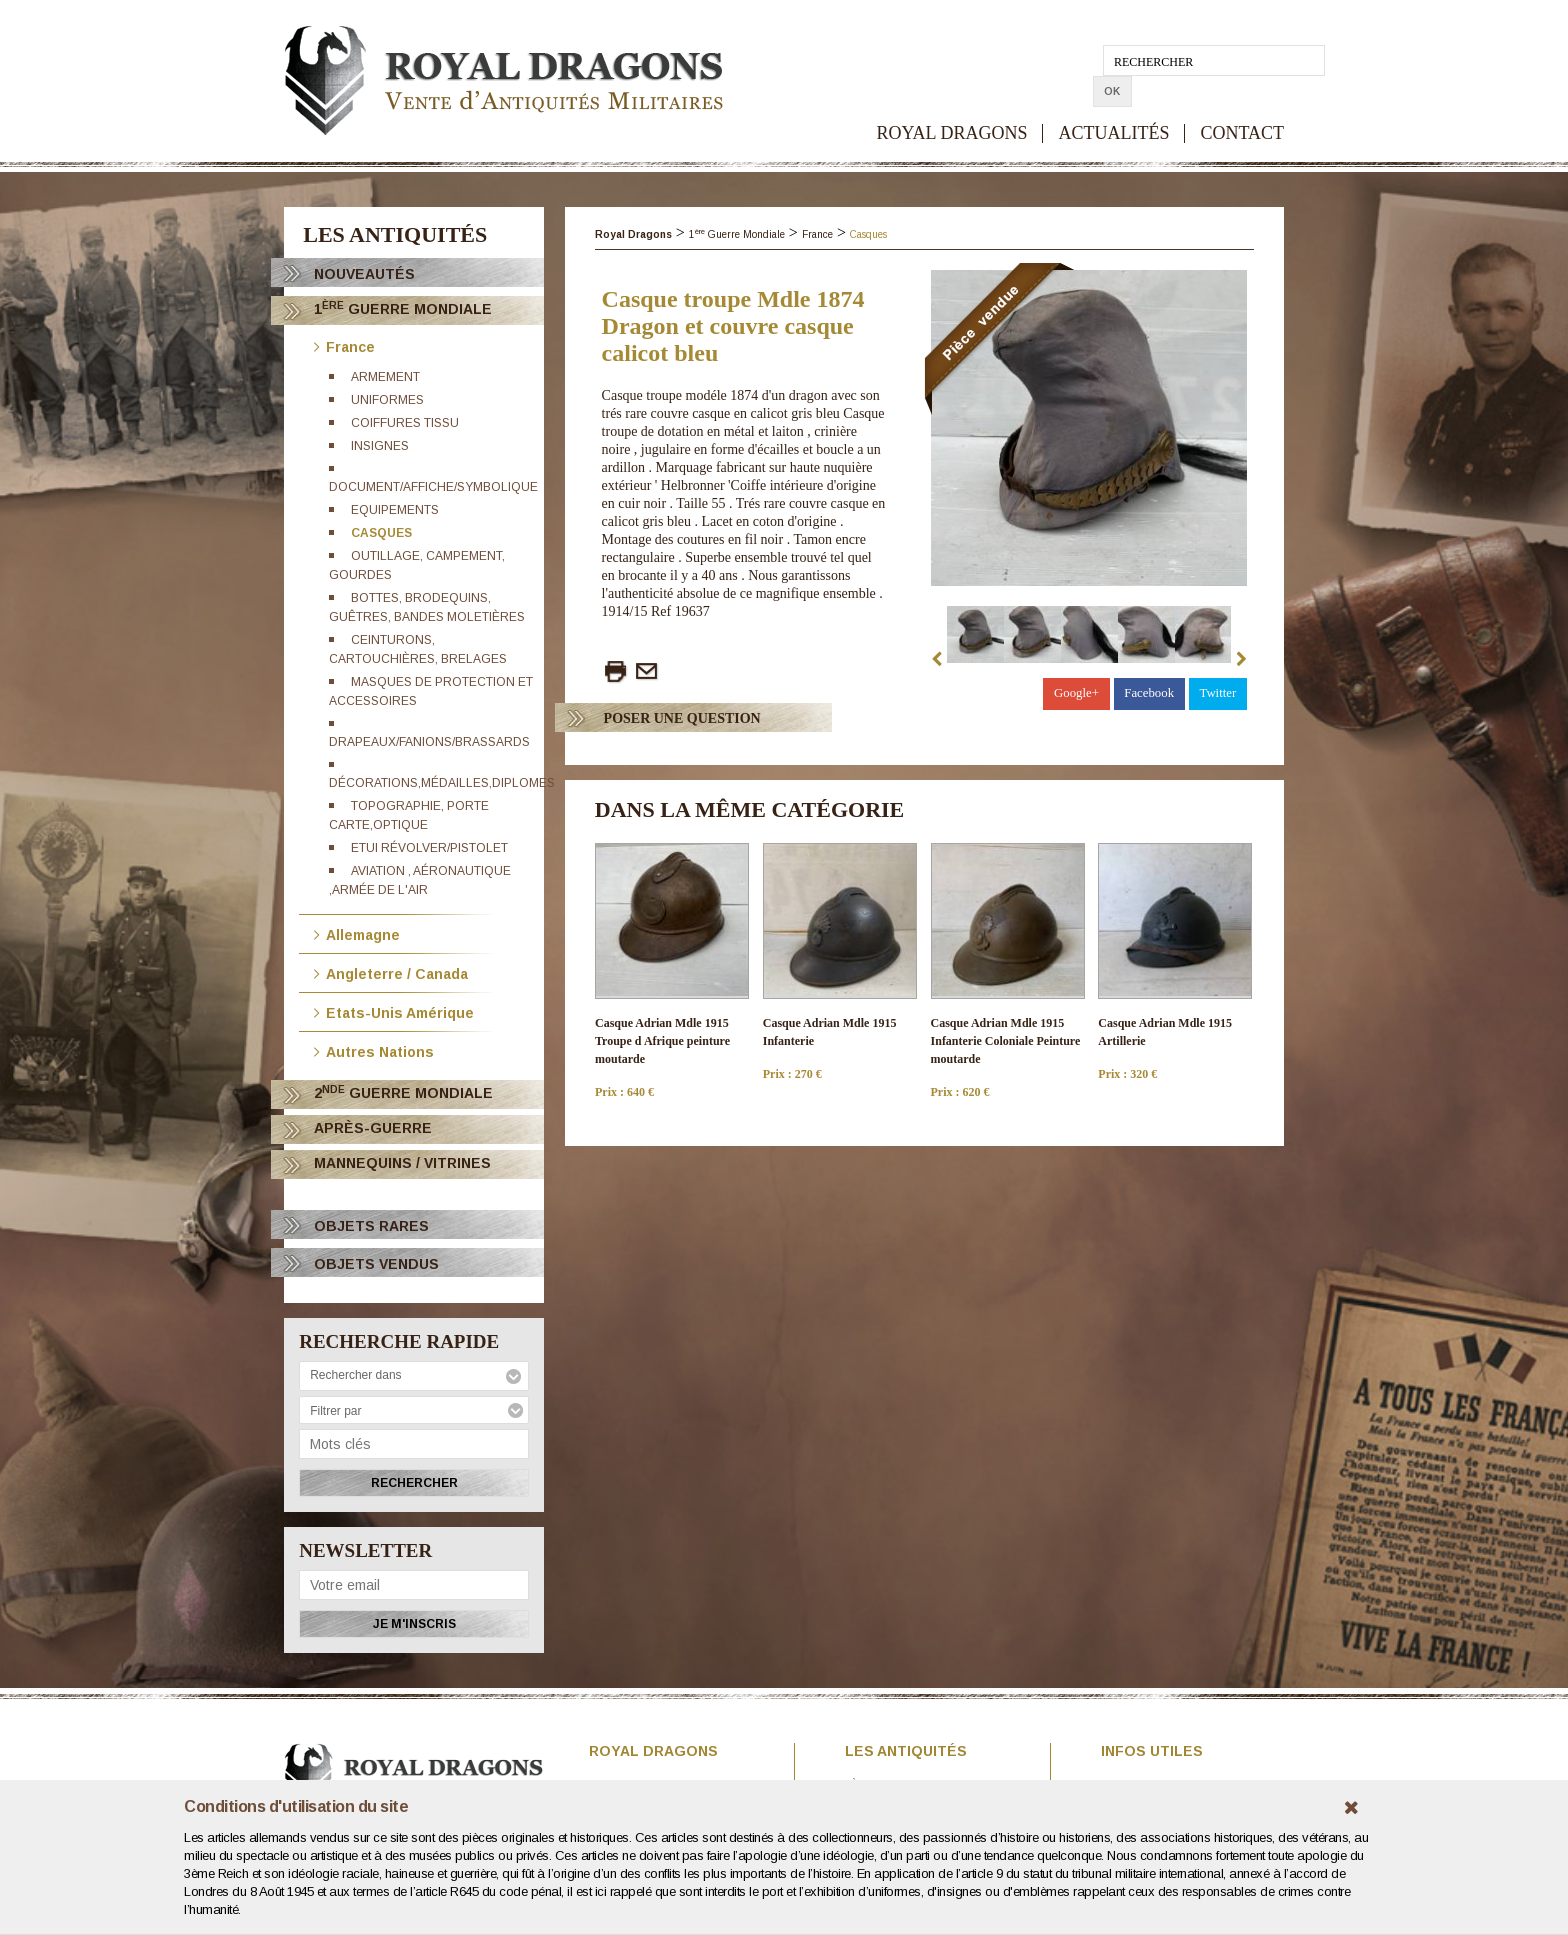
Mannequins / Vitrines (402, 1163)
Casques (381, 533)
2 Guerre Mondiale (403, 1092)
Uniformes (387, 400)
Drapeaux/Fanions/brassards (429, 742)
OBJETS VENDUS (376, 1264)
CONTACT (1242, 102)
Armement (385, 377)
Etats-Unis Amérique (394, 1011)
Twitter (1217, 693)
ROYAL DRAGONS (952, 102)
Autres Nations (374, 1050)
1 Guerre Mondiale (403, 308)
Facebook (1149, 693)
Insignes (380, 446)
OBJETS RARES (371, 1226)
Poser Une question (682, 718)
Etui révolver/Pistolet (429, 848)
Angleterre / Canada (391, 972)
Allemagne (357, 933)
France (344, 345)
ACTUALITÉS (1113, 102)
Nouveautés (364, 274)
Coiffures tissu (405, 423)
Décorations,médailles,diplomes (442, 783)
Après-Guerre (373, 1128)
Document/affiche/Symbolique (433, 487)
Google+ (1076, 693)
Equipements (395, 510)
